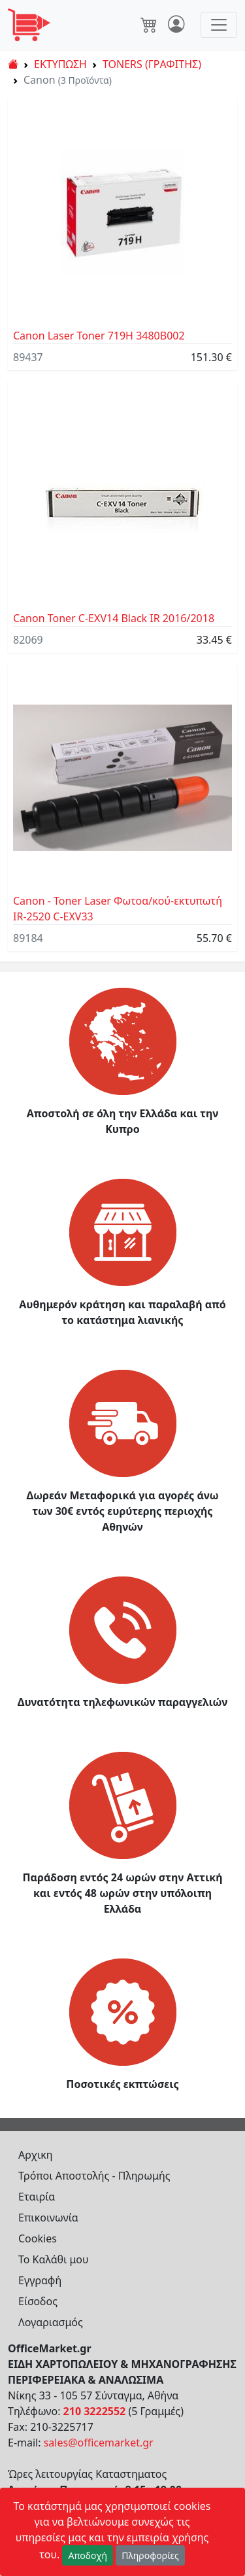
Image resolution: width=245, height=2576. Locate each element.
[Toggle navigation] (219, 25)
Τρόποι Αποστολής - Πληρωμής (94, 2175)
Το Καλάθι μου (53, 2259)
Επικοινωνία (48, 2217)
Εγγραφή (39, 2280)
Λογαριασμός (50, 2322)
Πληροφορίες (150, 2555)
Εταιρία (36, 2196)
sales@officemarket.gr (99, 2442)
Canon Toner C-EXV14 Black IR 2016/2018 (113, 618)
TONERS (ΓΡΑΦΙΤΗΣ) (152, 64)
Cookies (37, 2238)
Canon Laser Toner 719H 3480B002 (99, 335)
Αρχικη (35, 2155)
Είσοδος (37, 2301)
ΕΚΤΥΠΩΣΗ (60, 64)
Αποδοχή (87, 2555)
